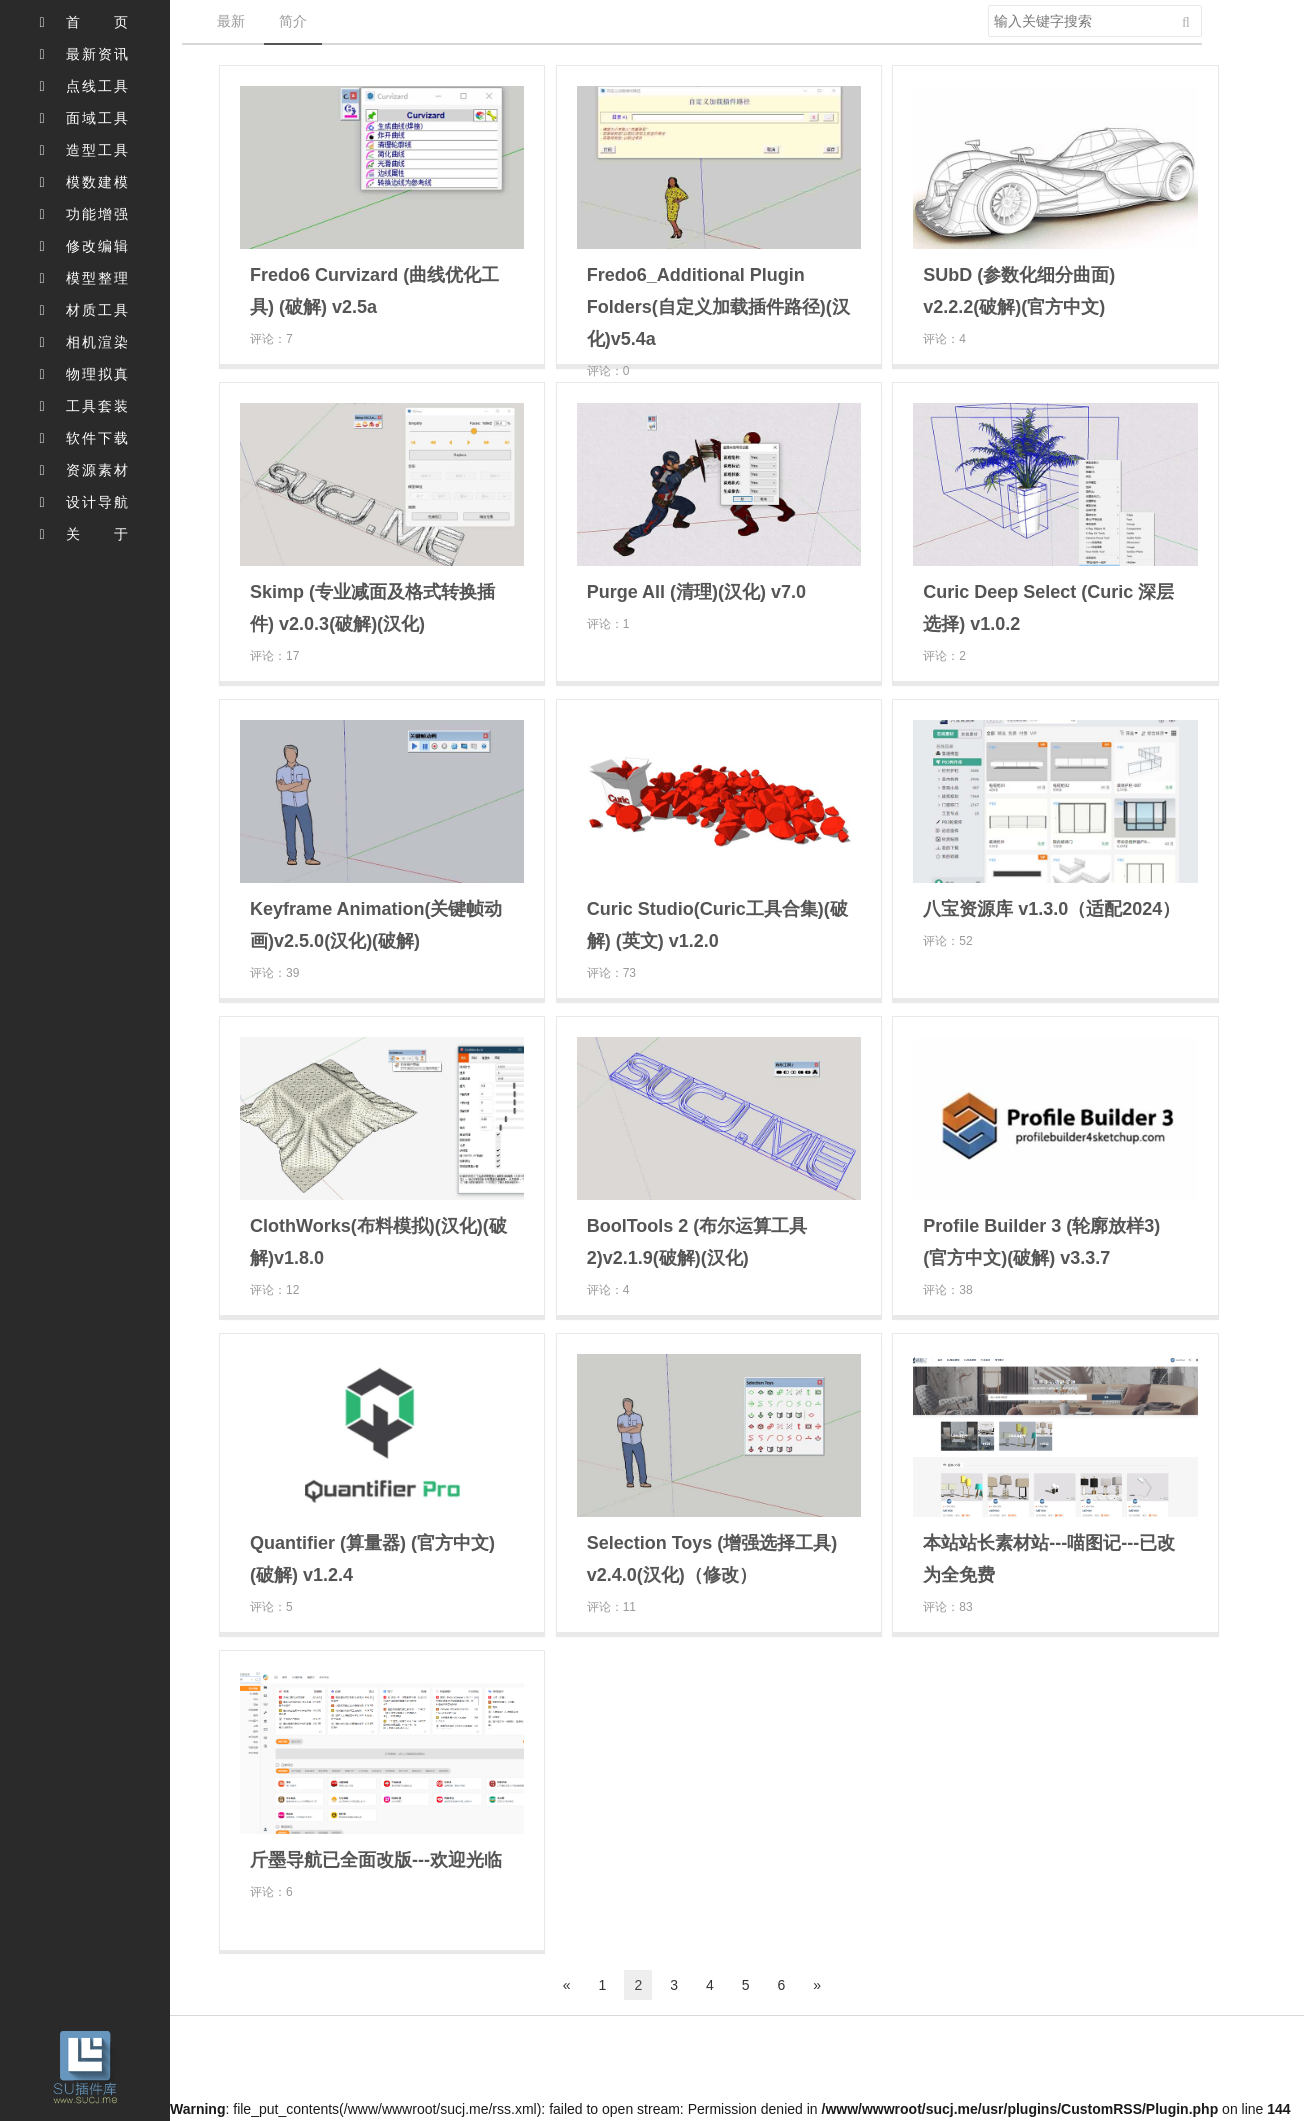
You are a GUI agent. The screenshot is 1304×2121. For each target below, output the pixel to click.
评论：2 (944, 656)
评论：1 (608, 624)
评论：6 (271, 1892)
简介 (293, 21)
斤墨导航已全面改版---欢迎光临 (376, 1860)
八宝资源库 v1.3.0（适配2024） (1051, 909)
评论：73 (611, 973)
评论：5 (271, 1607)
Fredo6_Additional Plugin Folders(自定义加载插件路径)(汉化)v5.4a (718, 307)
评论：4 (944, 339)
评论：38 (947, 1290)
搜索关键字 (987, 4)
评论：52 (947, 941)
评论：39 (274, 973)
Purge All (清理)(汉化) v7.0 (696, 592)
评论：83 (947, 1607)
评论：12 (274, 1290)
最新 (231, 21)
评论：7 (271, 339)
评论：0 (608, 371)
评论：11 (611, 1607)
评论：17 (274, 656)
